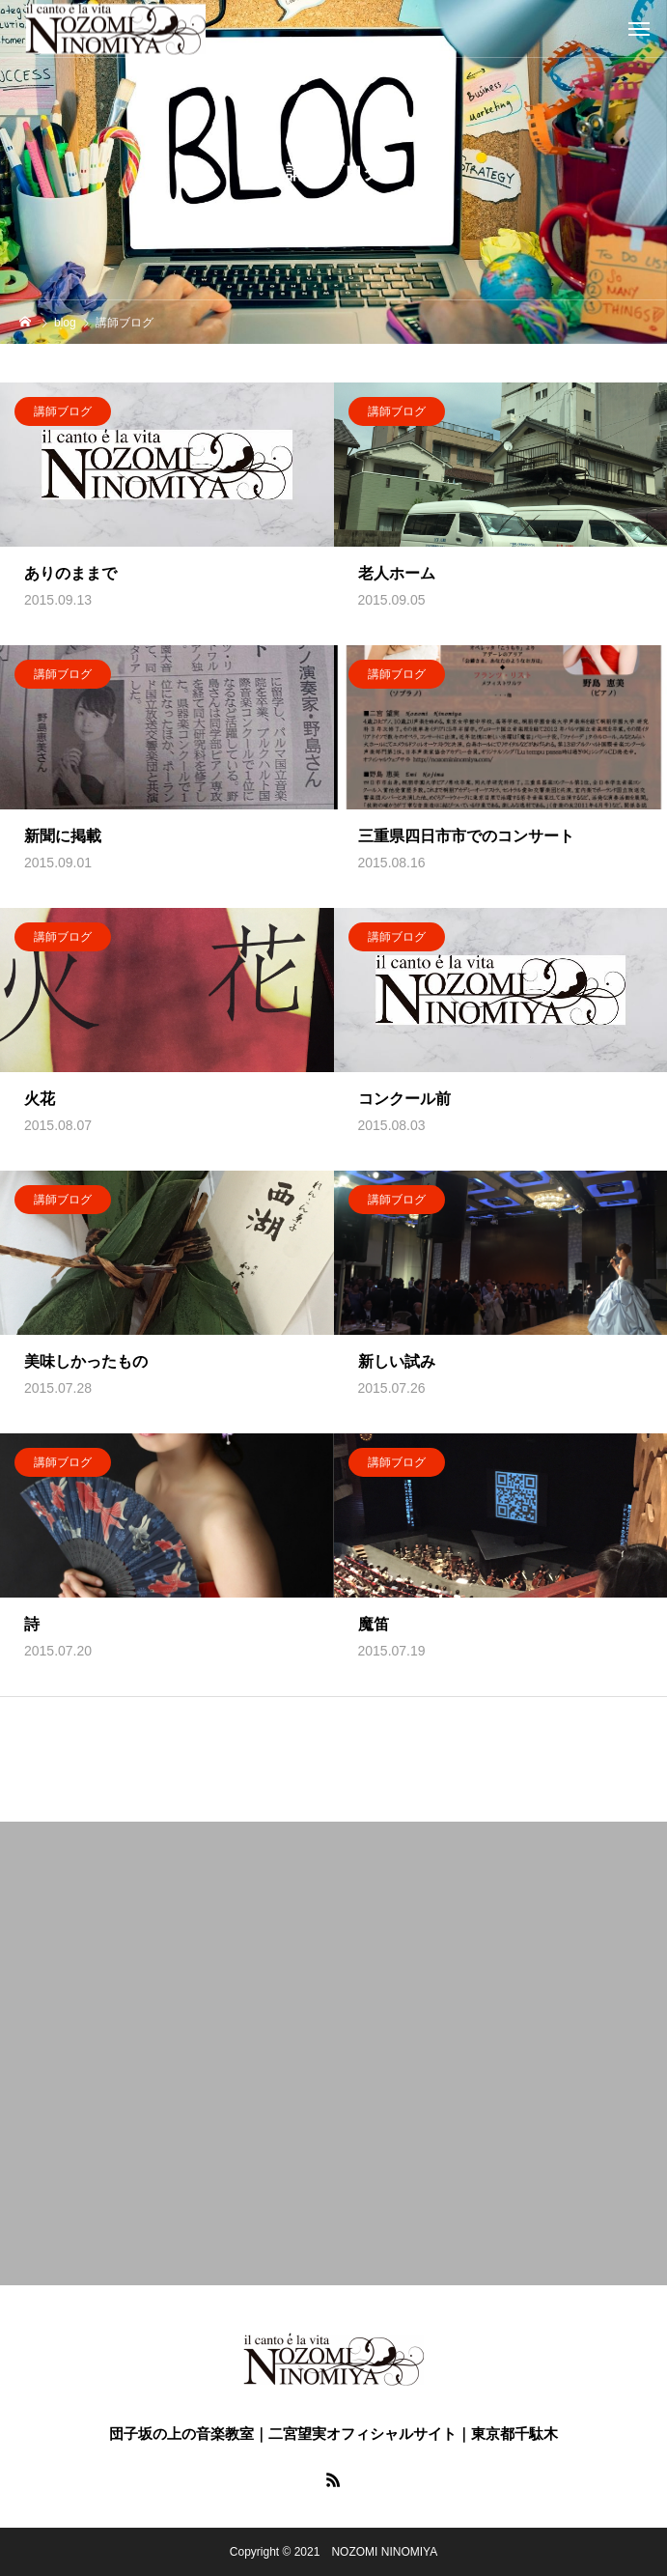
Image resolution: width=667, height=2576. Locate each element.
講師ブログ (63, 411)
